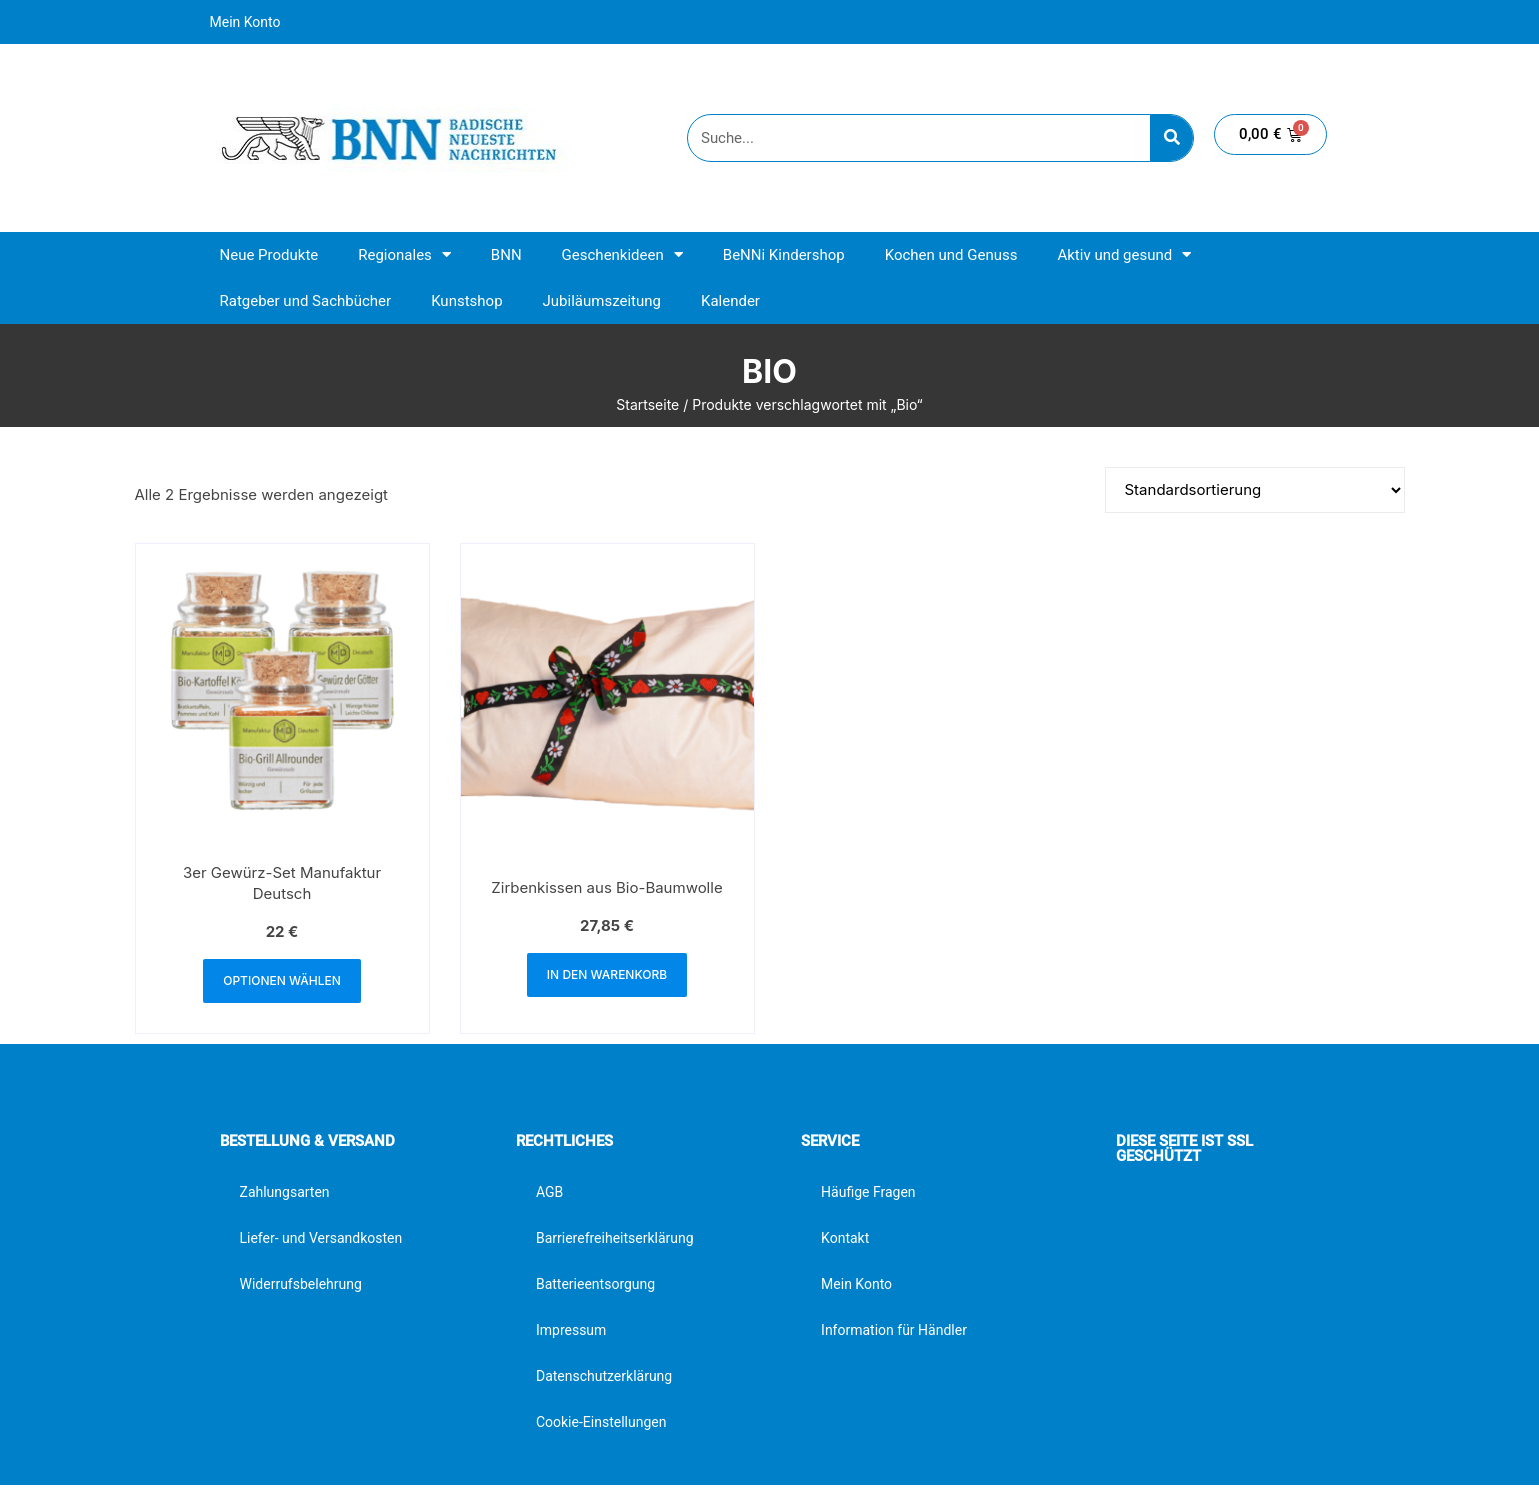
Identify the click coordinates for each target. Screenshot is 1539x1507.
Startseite (647, 404)
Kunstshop (466, 301)
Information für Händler (894, 1330)
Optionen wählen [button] (282, 980)
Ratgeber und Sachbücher (306, 301)
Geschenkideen (622, 254)
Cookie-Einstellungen (601, 1422)
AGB (549, 1192)
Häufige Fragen (868, 1192)
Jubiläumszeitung (602, 301)
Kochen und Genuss (951, 255)
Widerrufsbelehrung (301, 1284)
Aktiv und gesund (1124, 254)
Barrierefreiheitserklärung (615, 1238)
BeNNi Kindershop (784, 255)
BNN (506, 255)
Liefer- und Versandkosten (321, 1238)
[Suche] (1171, 138)
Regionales (404, 254)
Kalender (730, 301)
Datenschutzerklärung (604, 1376)
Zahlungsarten (285, 1192)
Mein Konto (245, 22)
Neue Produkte (269, 255)
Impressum (571, 1330)
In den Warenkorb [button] (607, 974)
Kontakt (845, 1238)
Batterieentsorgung (595, 1284)
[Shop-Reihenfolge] (1255, 490)
